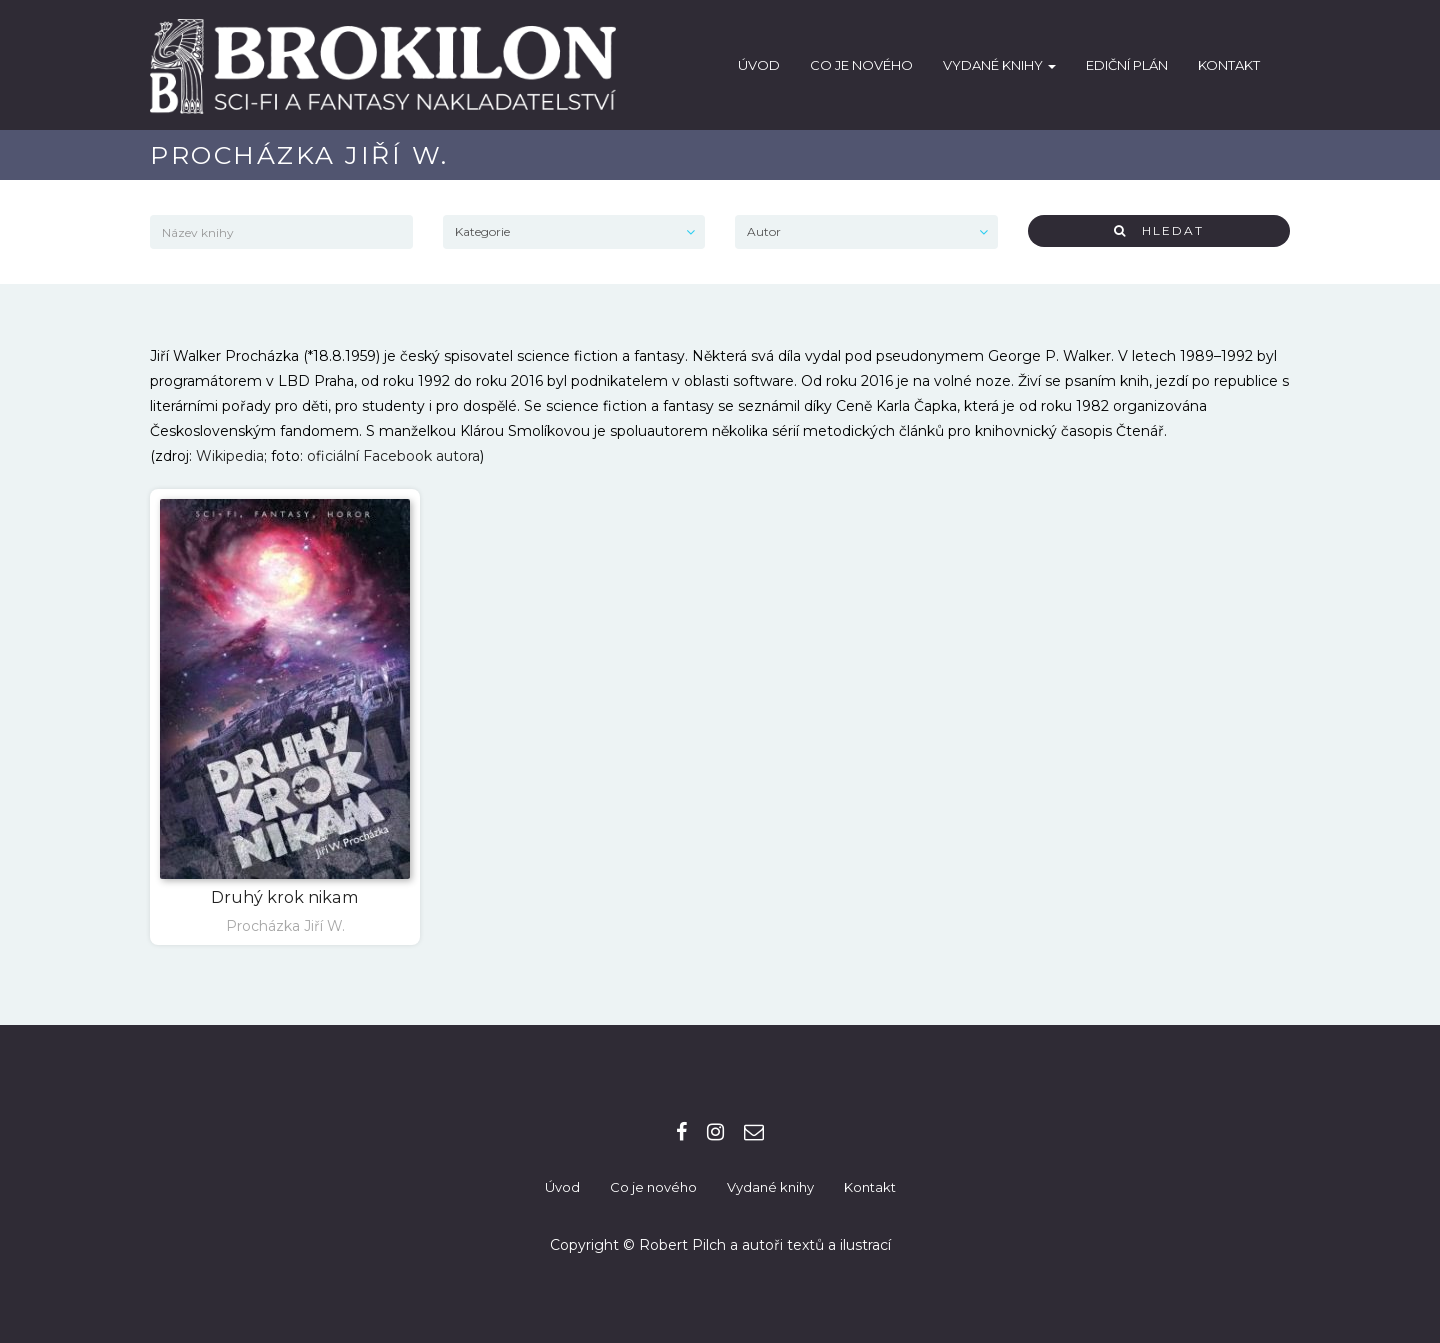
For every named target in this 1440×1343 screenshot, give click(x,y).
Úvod (759, 65)
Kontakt (1229, 65)
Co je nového (861, 65)
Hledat (1159, 230)
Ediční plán (1127, 65)
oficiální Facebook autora (393, 456)
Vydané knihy (999, 65)
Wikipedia (230, 456)
